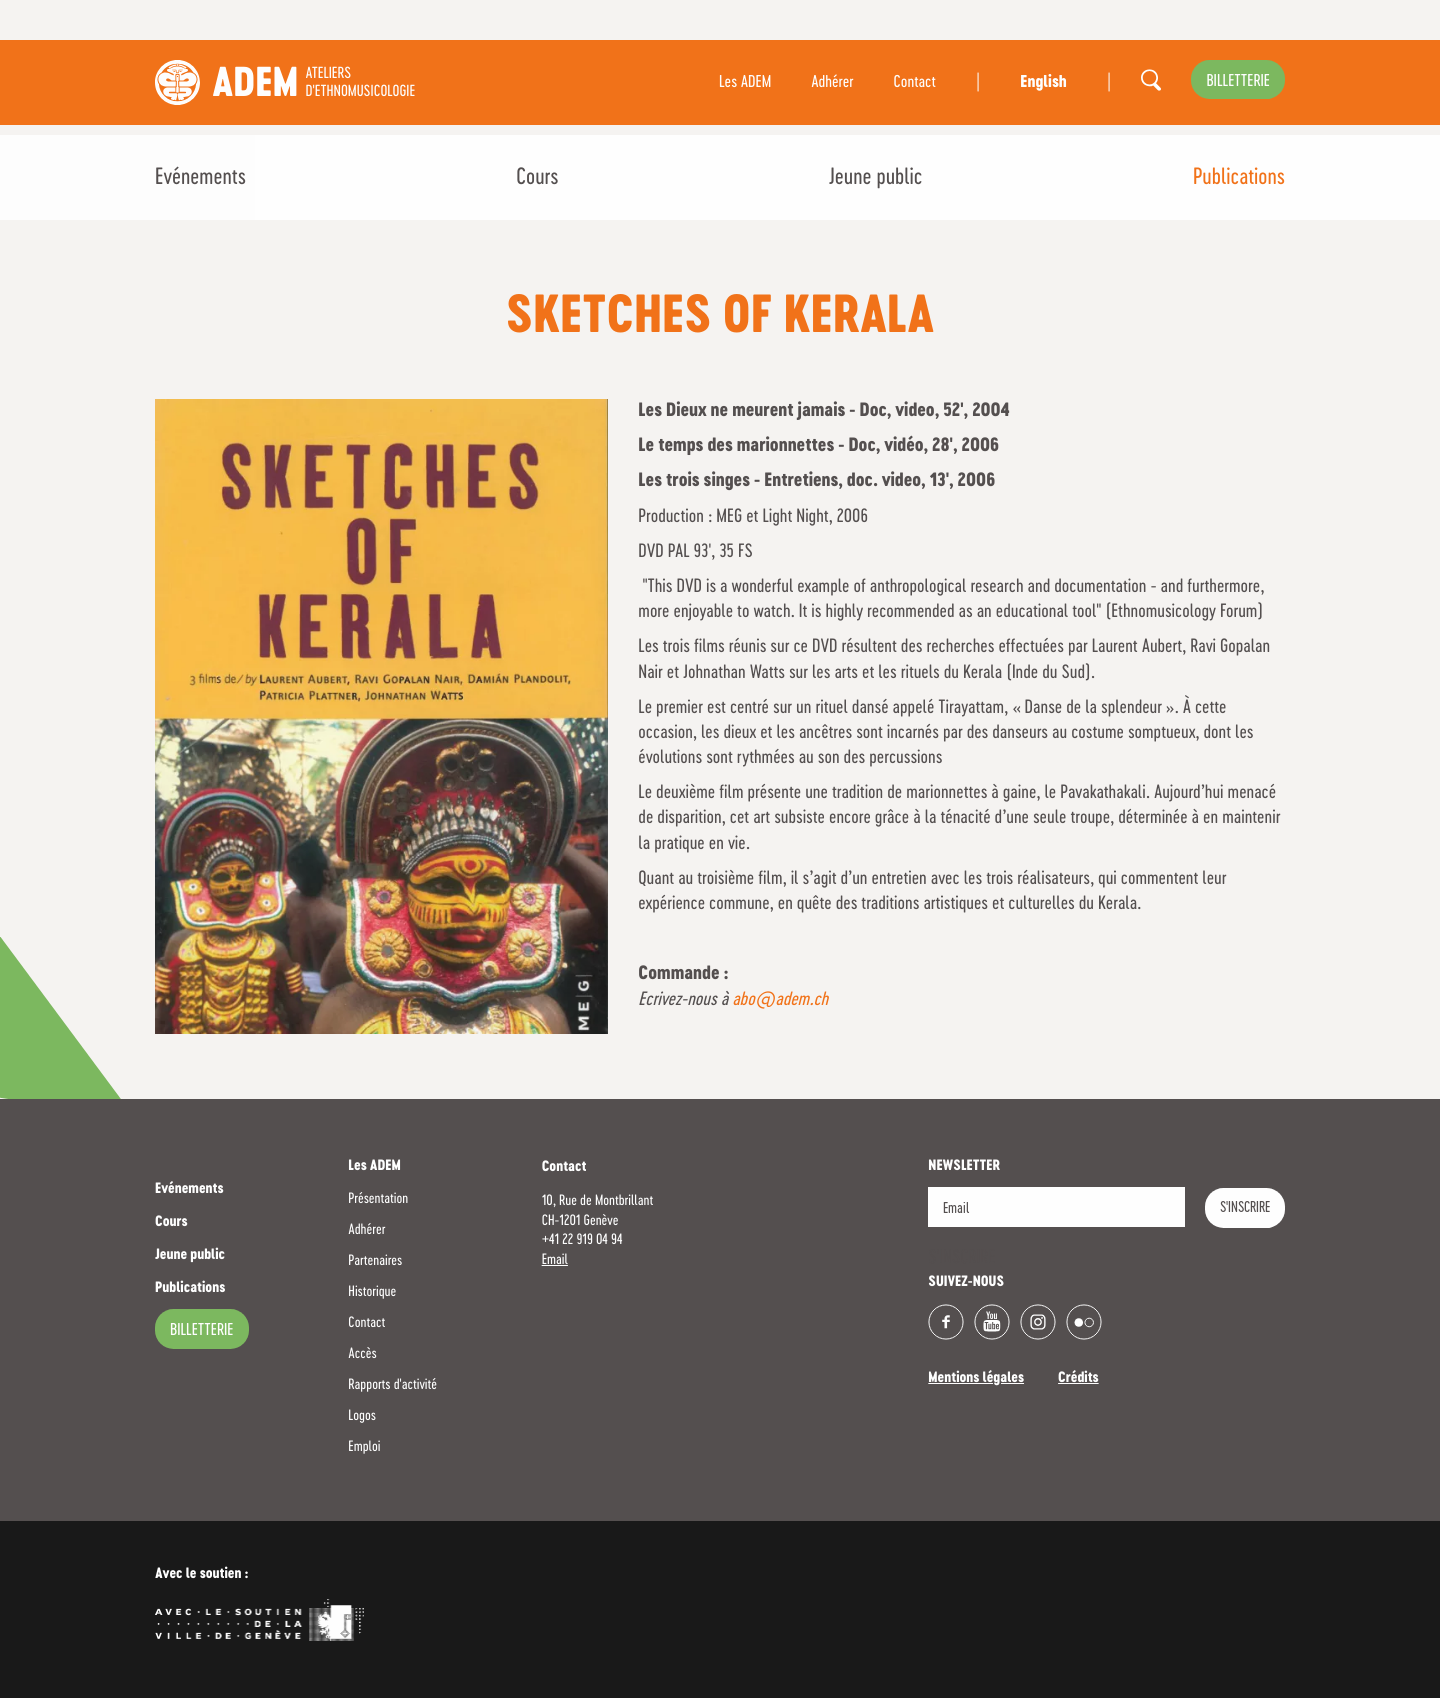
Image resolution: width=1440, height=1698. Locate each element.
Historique (372, 1292)
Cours (537, 178)
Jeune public (876, 178)
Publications (1239, 178)
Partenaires (375, 1261)
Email (555, 1260)
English (1043, 83)
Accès (362, 1354)
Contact (915, 83)
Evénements (200, 178)
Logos (362, 1416)
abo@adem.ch (780, 1000)
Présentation (378, 1199)
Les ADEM (745, 83)
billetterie (1238, 82)
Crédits (1078, 1379)
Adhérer (832, 83)
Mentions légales (976, 1379)
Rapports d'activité (392, 1385)
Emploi (364, 1447)
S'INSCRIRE (1245, 1208)
